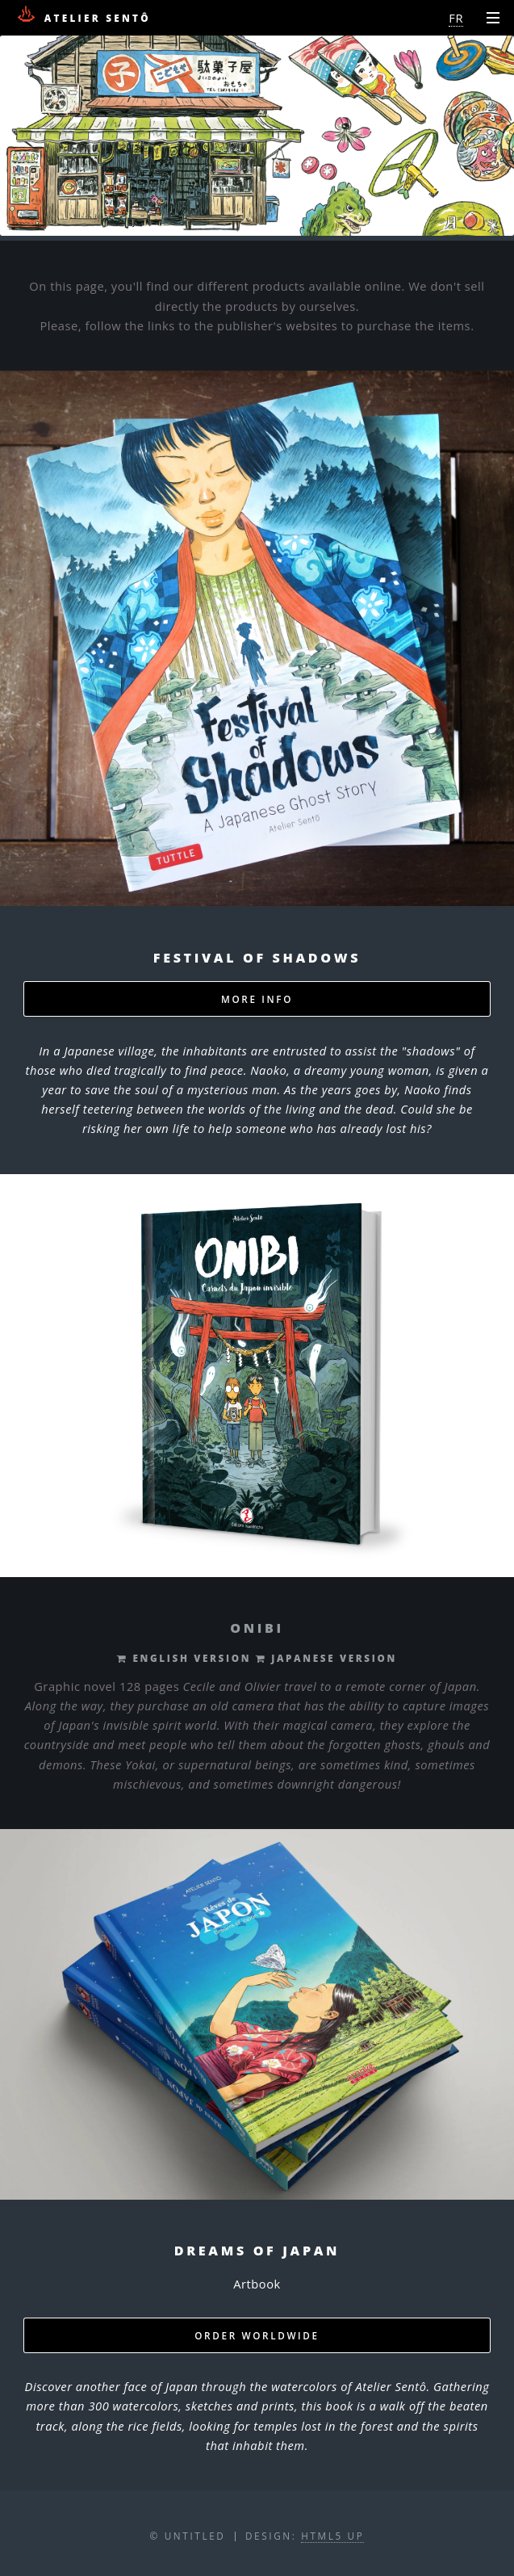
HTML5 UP (332, 2535)
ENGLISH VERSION (189, 1657)
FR (456, 18)
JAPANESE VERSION (331, 1657)
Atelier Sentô (83, 14)
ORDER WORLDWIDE (257, 2335)
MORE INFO (257, 998)
